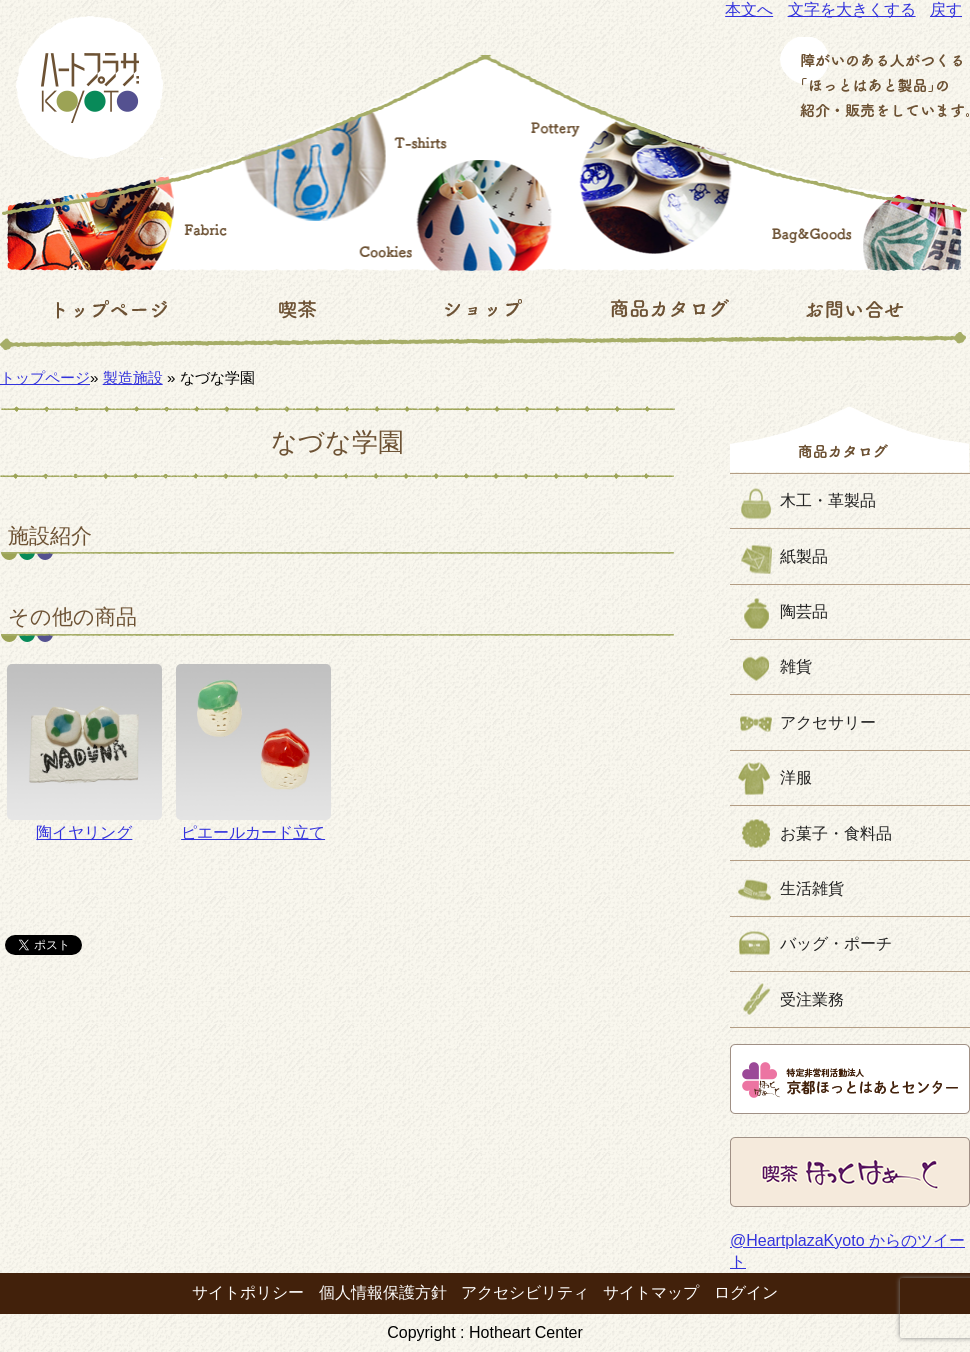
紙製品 (804, 556)
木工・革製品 (828, 500)
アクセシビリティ (525, 1292)
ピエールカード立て (253, 752)
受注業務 (812, 999)
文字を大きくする (852, 9)
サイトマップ (651, 1292)
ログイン (746, 1292)
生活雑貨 (812, 888)
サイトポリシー (248, 1292)
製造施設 (133, 377)
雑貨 (796, 666)
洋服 (796, 777)
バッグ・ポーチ (836, 943)
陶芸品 (804, 611)
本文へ (749, 9)
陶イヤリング (84, 752)
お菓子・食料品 (836, 833)
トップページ (45, 377)
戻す (946, 9)
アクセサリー (828, 722)
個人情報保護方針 (383, 1292)
